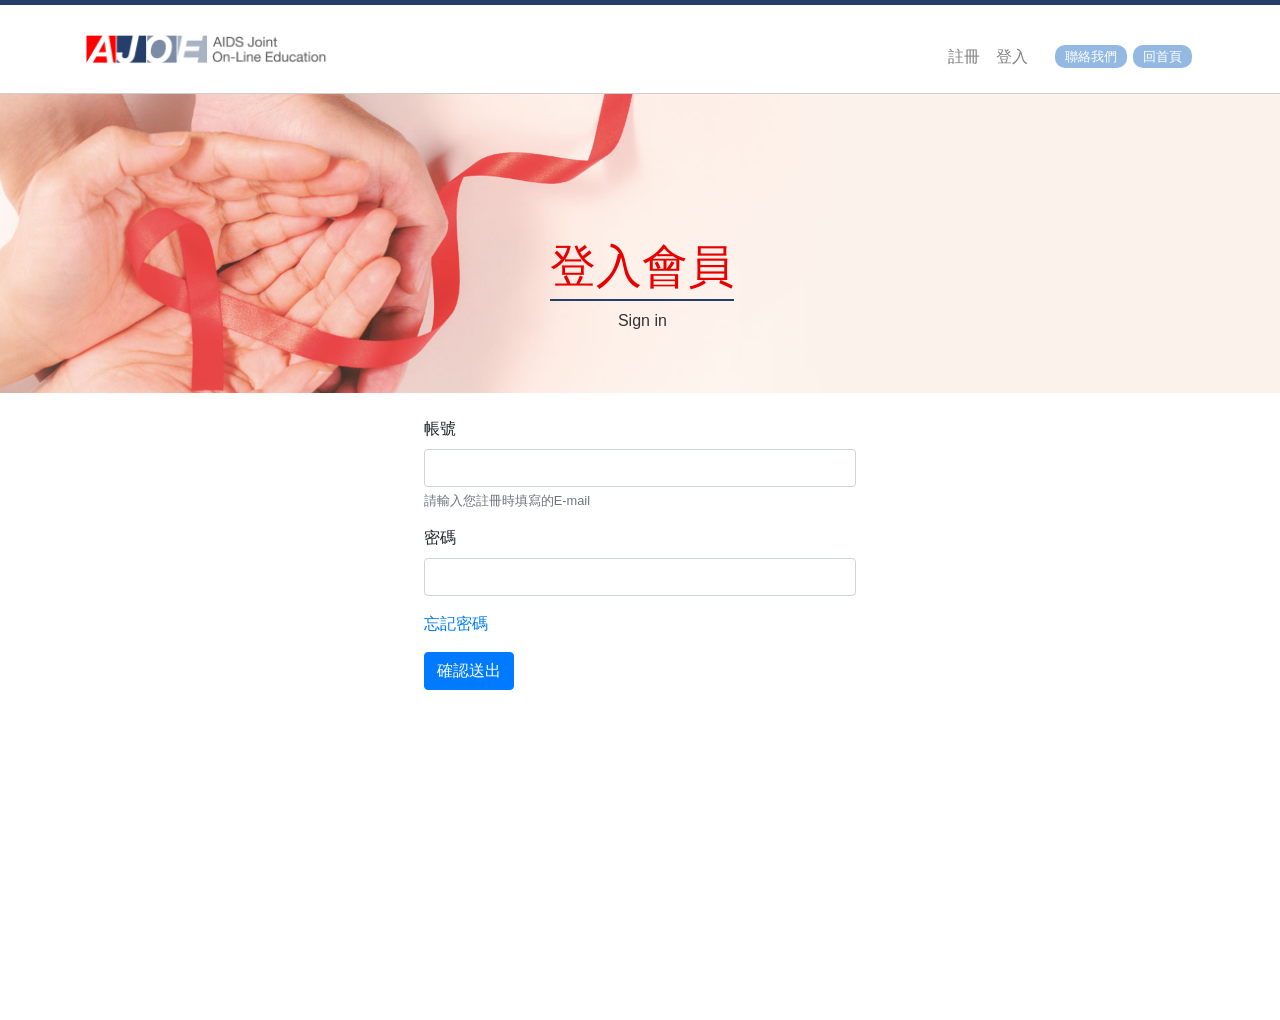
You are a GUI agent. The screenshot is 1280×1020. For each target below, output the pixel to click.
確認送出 (469, 670)
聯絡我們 (1091, 56)
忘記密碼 (456, 623)
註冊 (964, 56)
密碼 (440, 537)
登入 (1012, 56)
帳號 (440, 428)
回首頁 (1162, 56)
